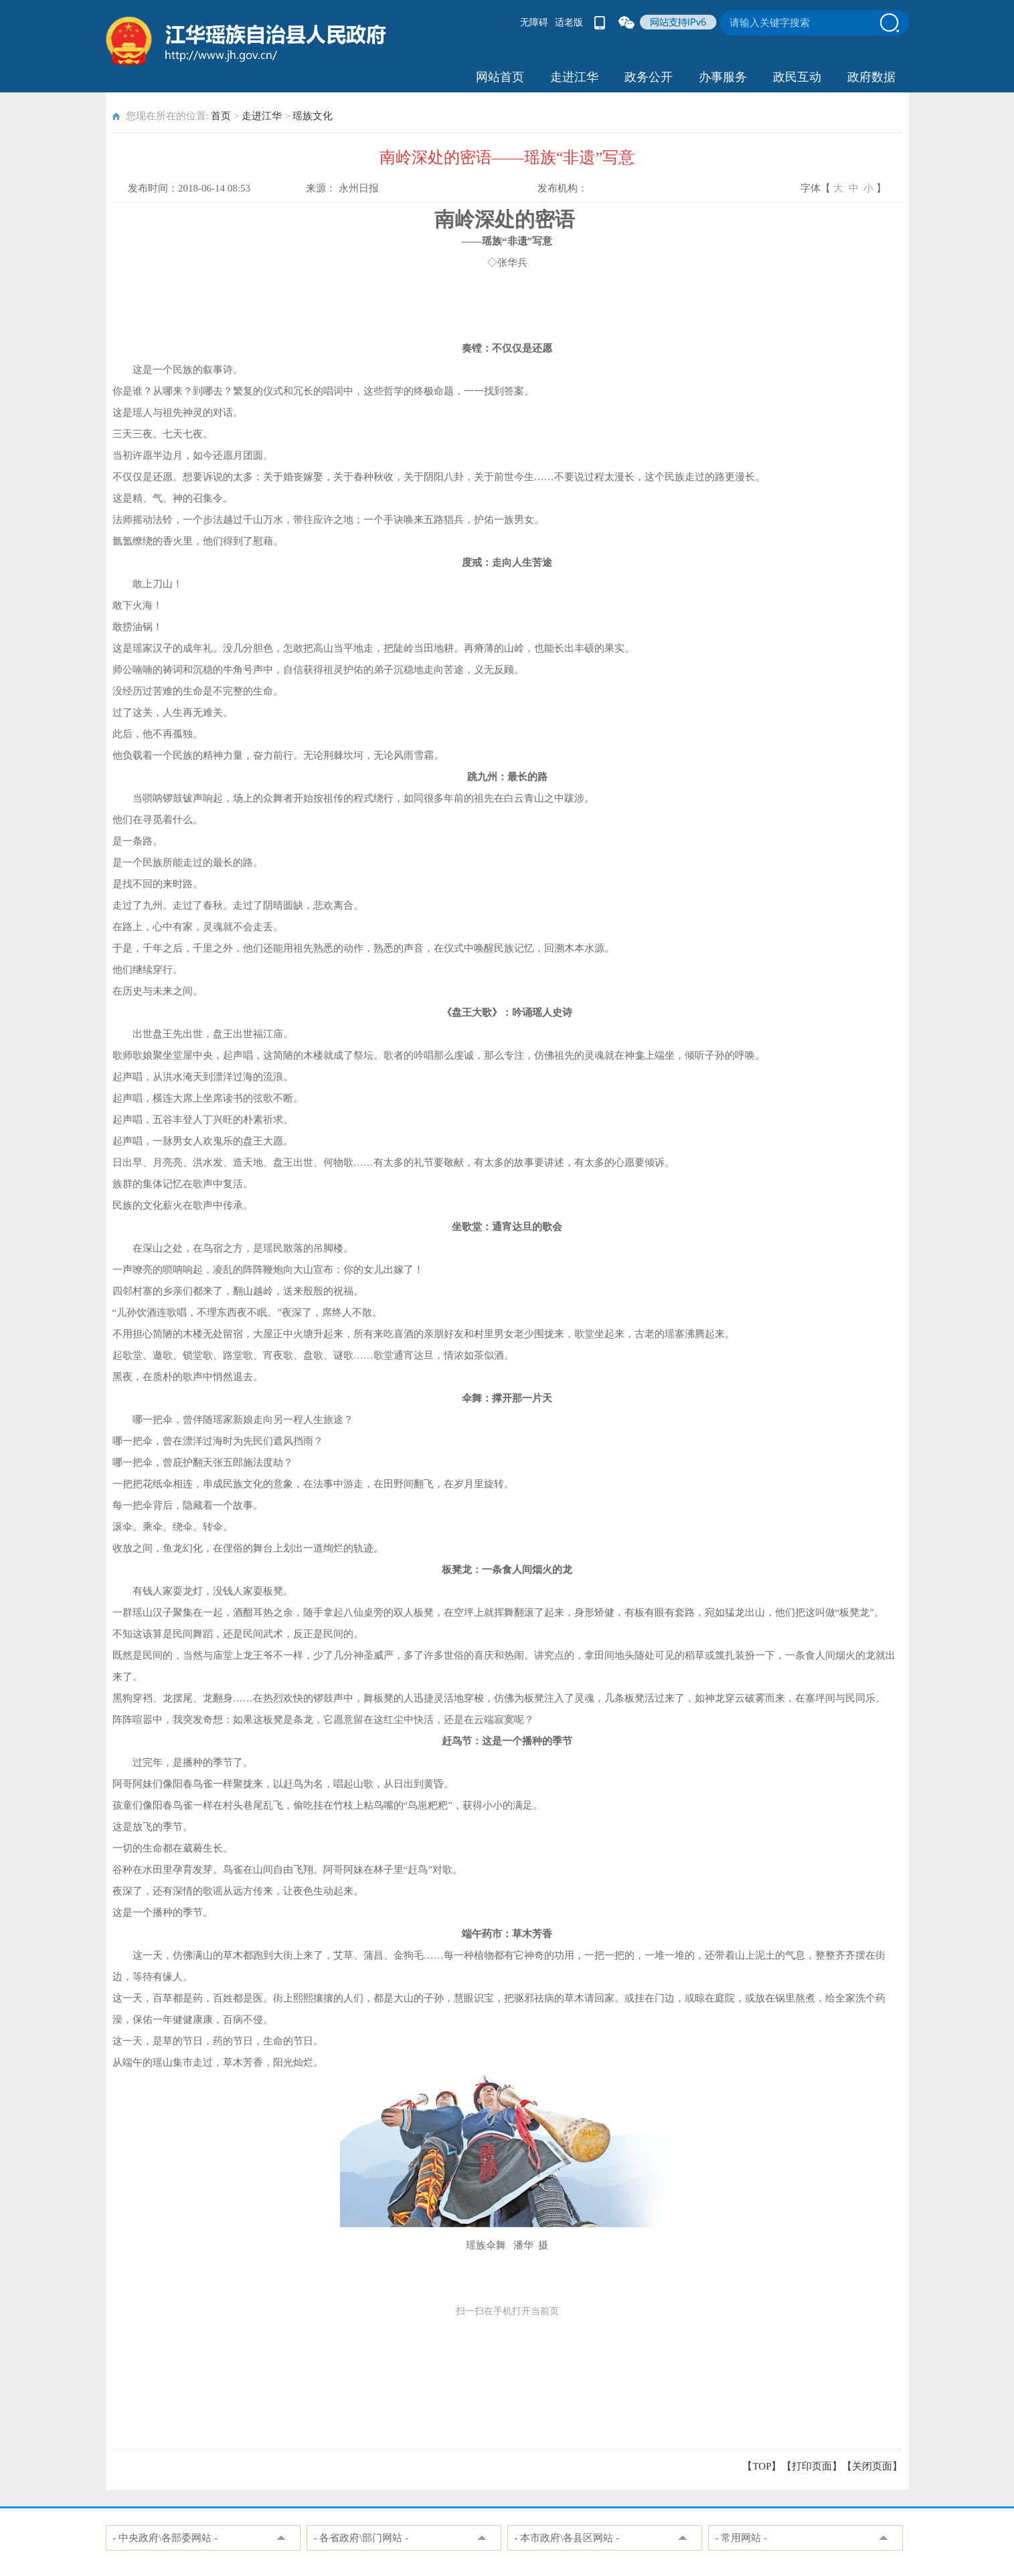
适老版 (569, 22)
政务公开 (648, 77)
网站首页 (500, 77)
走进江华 (574, 77)
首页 (221, 115)
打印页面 (812, 2466)
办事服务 (723, 77)
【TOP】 (761, 2466)
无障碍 (534, 22)
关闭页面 (872, 2466)
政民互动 (797, 77)
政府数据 (871, 77)
